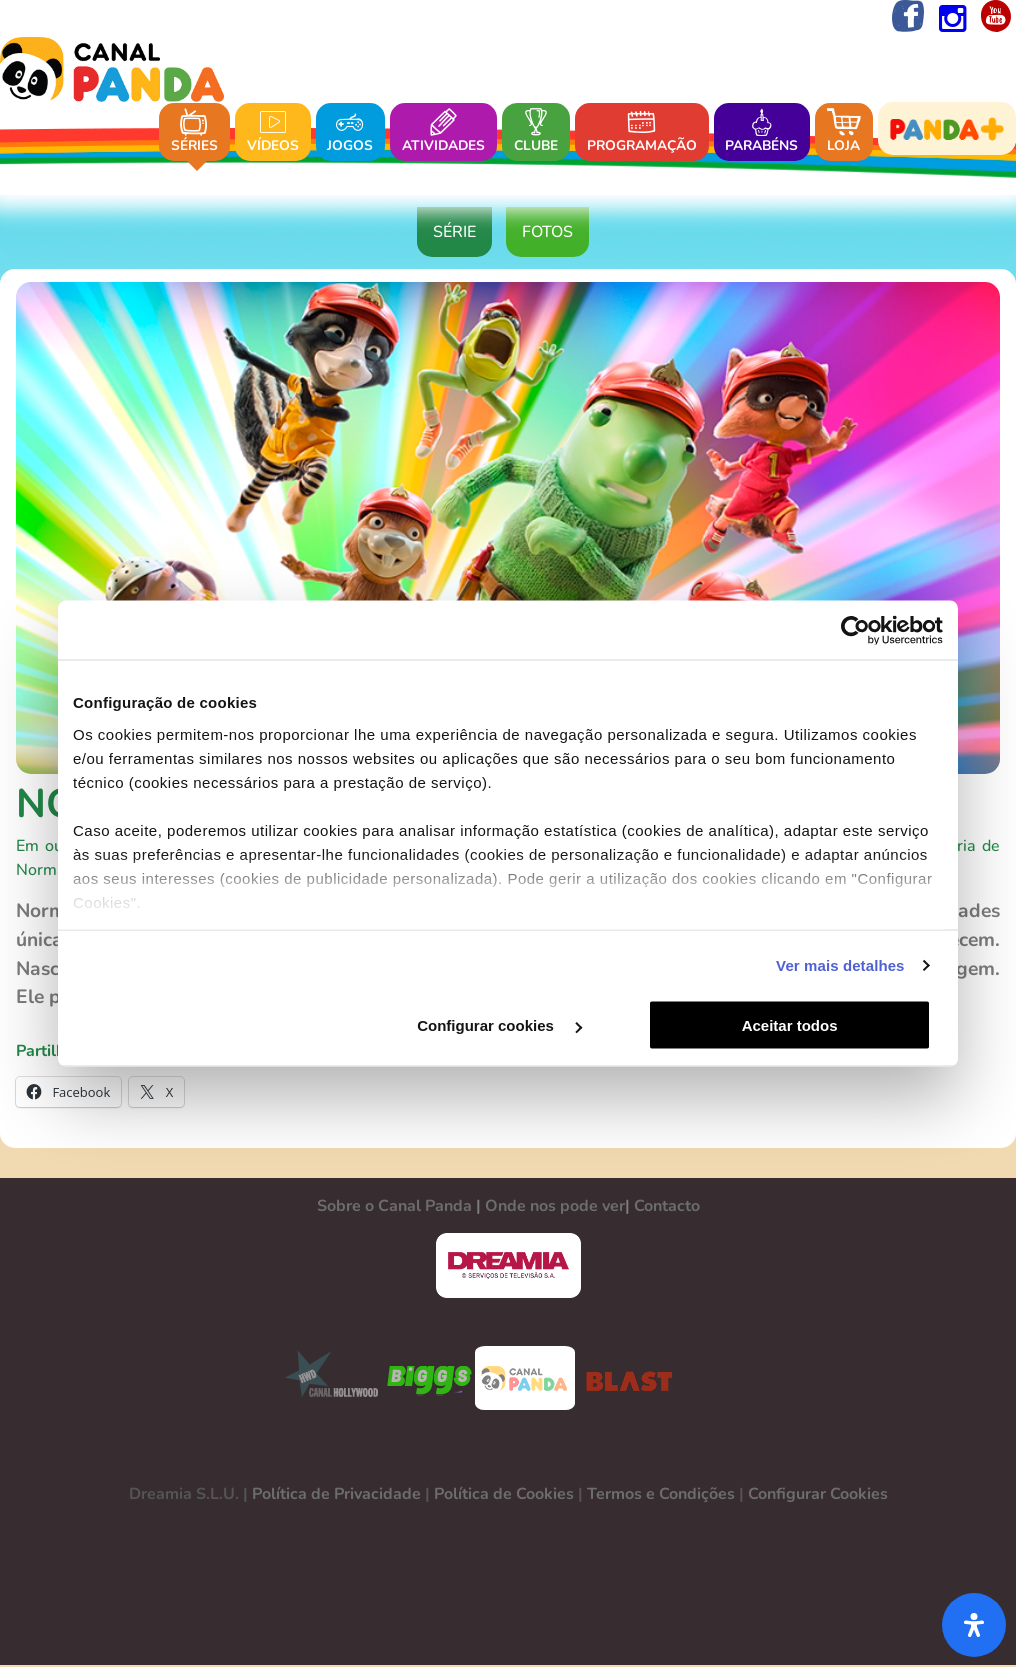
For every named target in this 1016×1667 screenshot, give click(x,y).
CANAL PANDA (525, 1380)
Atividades (443, 132)
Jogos (350, 132)
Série (454, 234)
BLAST (625, 1380)
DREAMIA (508, 1267)
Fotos (547, 234)
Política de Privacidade (336, 1496)
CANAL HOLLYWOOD (324, 1380)
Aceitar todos (800, 1025)
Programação (642, 132)
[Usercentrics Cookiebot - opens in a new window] (855, 630)
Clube (536, 132)
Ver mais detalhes (840, 965)
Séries (194, 132)
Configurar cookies (505, 1025)
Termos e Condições (661, 1496)
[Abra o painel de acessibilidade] (974, 1625)
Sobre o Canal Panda (394, 1208)
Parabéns (761, 132)
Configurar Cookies (818, 1496)
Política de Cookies (504, 1496)
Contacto (667, 1208)
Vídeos (273, 132)
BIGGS (430, 1380)
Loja (844, 132)
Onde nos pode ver (555, 1208)
